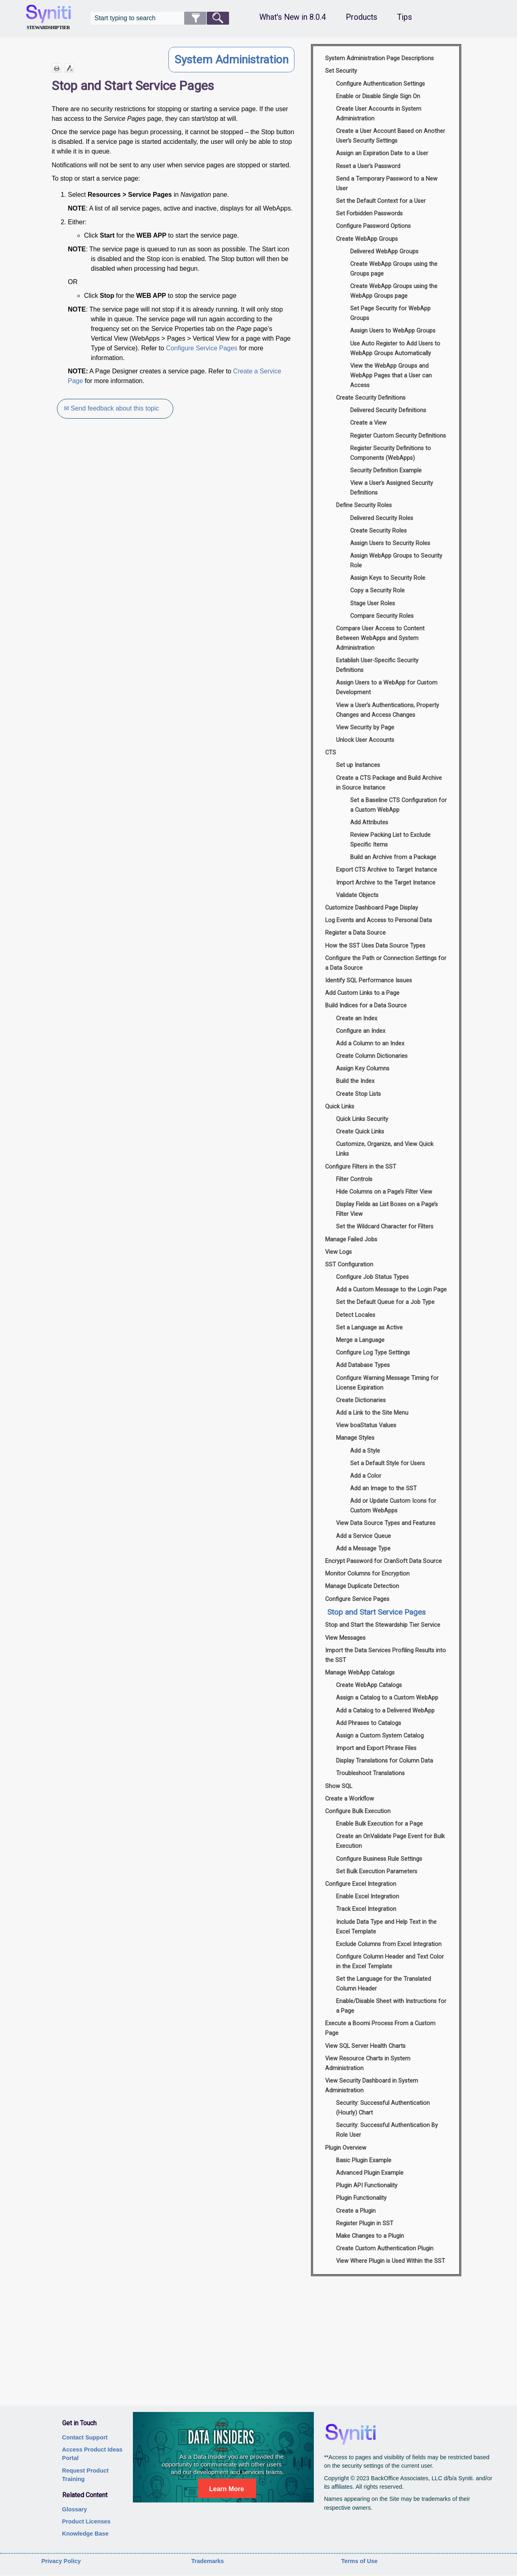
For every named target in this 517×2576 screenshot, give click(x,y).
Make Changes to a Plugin (370, 2236)
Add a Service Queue (363, 1536)
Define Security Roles (364, 505)
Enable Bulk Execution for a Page (379, 1823)
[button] (195, 18)
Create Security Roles (378, 530)
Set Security (341, 70)
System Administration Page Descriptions (379, 58)
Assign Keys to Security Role (387, 578)
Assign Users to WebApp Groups (392, 330)
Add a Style (365, 1450)
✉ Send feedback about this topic (112, 408)
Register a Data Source (355, 932)
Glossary (74, 2509)
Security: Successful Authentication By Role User (387, 2130)
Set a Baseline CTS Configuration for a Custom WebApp (398, 805)
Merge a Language (360, 1340)
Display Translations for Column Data (384, 1760)
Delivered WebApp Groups (384, 251)
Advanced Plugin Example (370, 2172)
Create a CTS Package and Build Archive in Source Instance (389, 783)
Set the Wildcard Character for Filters (384, 1226)
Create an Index (356, 1018)
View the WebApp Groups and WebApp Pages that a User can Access (391, 375)
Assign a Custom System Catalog (380, 1735)
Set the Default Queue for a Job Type (385, 1302)
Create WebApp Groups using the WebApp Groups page (393, 291)
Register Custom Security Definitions (398, 435)
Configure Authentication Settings (380, 83)
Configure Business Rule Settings (379, 1859)
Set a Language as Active (369, 1327)
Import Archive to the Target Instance (385, 882)
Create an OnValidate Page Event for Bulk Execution (390, 1841)
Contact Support (85, 2437)
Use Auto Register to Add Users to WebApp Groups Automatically (395, 348)
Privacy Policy (61, 2561)
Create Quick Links (360, 1131)
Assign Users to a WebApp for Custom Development (386, 687)
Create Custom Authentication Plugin (384, 2248)
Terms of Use (359, 2561)
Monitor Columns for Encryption (367, 1573)
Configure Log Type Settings (373, 1352)
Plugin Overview (345, 2147)
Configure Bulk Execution (358, 1811)
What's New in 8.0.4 (292, 17)
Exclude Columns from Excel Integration (388, 1944)
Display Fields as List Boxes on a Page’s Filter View (387, 1209)
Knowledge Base (85, 2533)
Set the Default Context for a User (381, 201)
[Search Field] (159, 18)
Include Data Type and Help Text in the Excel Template (386, 1927)
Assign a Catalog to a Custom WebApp (387, 1697)
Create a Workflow (349, 1798)
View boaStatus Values (366, 1425)
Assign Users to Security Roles (390, 543)
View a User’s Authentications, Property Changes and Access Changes (387, 710)
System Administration (231, 59)
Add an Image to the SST (383, 1488)
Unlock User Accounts (365, 740)
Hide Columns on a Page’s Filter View (384, 1191)
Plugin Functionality (361, 2198)
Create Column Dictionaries (372, 1056)
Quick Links (339, 1106)
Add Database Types (363, 1365)
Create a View (368, 422)
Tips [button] (404, 17)
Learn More (226, 2488)
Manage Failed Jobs (351, 1239)
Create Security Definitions (371, 397)
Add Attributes (369, 822)
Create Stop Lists (358, 1094)
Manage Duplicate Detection (362, 1586)
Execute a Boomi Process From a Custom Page (380, 2028)
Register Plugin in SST (364, 2223)
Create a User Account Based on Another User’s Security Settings (390, 136)
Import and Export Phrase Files (376, 1748)
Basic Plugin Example (363, 2160)
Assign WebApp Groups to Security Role (396, 560)
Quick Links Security (362, 1119)
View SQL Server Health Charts (365, 2046)
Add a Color (365, 1475)
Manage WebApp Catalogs (360, 1672)
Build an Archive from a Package (393, 857)
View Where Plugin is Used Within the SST (390, 2261)
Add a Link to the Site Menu (372, 1412)
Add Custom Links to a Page (362, 993)
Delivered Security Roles (381, 518)
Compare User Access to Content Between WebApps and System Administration (380, 638)
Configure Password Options (373, 226)
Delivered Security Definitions (388, 410)
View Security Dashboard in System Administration (371, 2085)
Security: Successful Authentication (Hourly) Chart (383, 2108)
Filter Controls (354, 1179)
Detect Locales (355, 1315)
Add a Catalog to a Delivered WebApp (385, 1710)
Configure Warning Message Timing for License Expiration (387, 1383)
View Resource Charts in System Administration (367, 2063)
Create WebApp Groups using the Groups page (393, 269)
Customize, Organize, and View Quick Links (384, 1149)
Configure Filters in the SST (360, 1166)
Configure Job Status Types (372, 1277)
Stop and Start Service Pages (376, 1612)
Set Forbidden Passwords (369, 213)
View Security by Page (365, 727)
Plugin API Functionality (366, 2185)
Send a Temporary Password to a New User (386, 183)
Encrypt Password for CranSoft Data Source (383, 1561)
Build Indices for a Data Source (366, 1005)
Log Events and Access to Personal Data (378, 920)
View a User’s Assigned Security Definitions (391, 488)
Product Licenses (86, 2521)
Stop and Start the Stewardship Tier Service (382, 1625)
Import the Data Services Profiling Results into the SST (385, 1655)
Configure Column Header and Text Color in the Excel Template (390, 1961)
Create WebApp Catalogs (369, 1685)
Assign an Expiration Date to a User (382, 153)
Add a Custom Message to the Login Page (391, 1289)
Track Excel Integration (366, 1909)
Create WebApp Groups (367, 239)
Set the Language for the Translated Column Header (383, 1984)
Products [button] (361, 17)
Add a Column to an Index (370, 1043)
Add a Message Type (363, 1548)
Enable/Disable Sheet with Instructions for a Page (391, 2006)
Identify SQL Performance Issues (368, 980)
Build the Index (355, 1081)
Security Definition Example (386, 470)
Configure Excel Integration (360, 1884)
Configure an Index (360, 1031)
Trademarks (207, 2561)
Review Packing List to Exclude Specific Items (390, 840)
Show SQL (338, 1786)
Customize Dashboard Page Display (371, 907)
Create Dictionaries (361, 1400)
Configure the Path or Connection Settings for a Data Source (385, 963)
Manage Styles (355, 1437)
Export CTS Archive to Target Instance (386, 869)
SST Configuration (349, 1264)
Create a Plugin (356, 2210)
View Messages (345, 1637)
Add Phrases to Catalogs (368, 1723)
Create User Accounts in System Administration (378, 113)
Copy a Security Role (377, 590)
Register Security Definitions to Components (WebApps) (390, 453)
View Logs (338, 1252)
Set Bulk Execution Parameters (376, 1871)
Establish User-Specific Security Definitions (377, 665)
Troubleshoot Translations (370, 1773)
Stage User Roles (372, 603)
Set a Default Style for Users (387, 1463)
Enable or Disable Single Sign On (378, 96)
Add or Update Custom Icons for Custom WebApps (393, 1506)
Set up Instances (358, 765)
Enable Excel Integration (367, 1896)
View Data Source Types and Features (385, 1523)
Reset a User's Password (368, 166)
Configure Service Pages (201, 348)
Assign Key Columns (362, 1068)
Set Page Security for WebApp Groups (390, 313)
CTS (330, 752)
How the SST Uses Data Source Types (375, 945)
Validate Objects (357, 895)
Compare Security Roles (382, 616)
